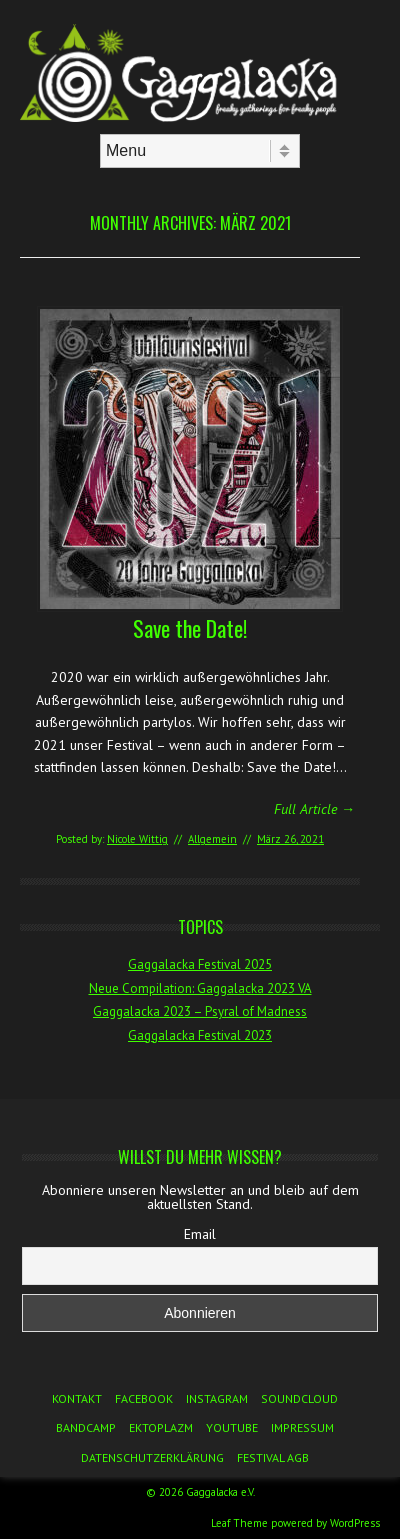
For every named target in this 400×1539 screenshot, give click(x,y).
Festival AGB (273, 1457)
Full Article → (314, 809)
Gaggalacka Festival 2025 (200, 964)
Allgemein (212, 839)
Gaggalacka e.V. (220, 1492)
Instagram (217, 1398)
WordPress (355, 1523)
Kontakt (77, 1398)
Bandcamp (86, 1427)
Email (200, 1234)
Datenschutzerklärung (152, 1457)
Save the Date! (190, 628)
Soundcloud (299, 1398)
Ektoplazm (161, 1427)
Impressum (302, 1427)
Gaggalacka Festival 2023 (200, 1035)
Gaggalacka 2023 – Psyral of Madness (200, 1011)
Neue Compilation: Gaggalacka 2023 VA (200, 988)
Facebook (144, 1398)
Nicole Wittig (137, 839)
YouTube (232, 1427)
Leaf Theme (239, 1523)
